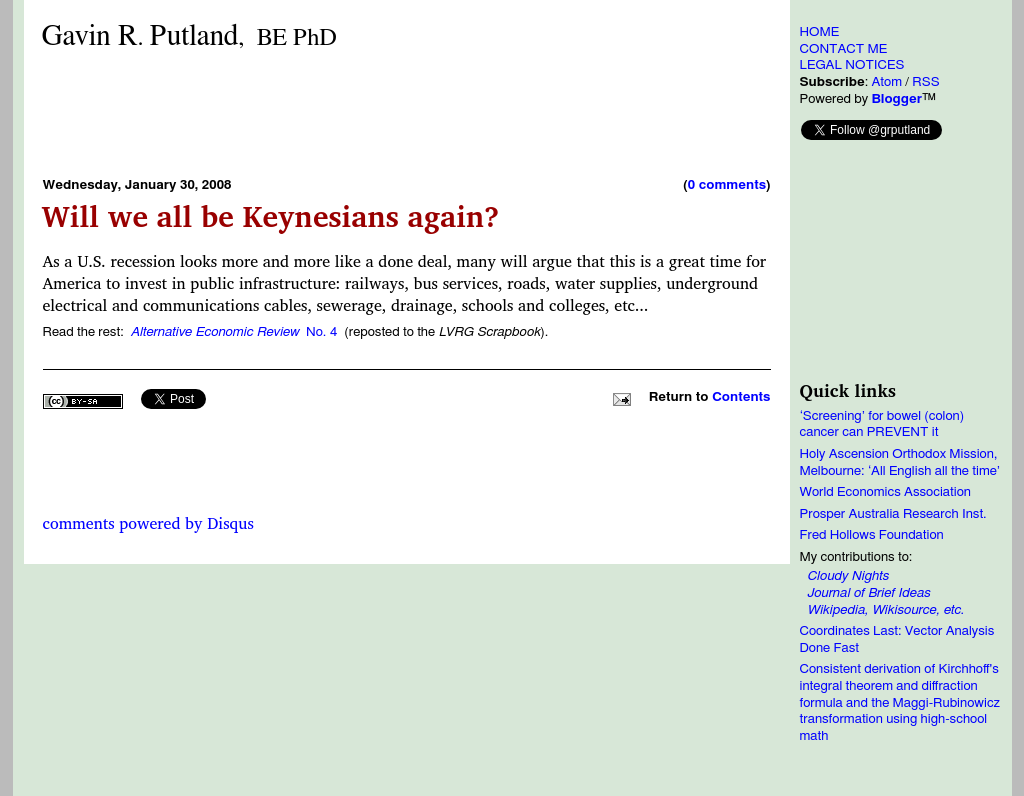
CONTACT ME (844, 49)
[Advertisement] (407, 113)
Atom (886, 82)
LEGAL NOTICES (852, 65)
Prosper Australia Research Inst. (893, 514)
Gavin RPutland (189, 36)
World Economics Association (886, 492)
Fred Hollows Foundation (872, 535)
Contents (741, 397)
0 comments (727, 185)
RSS (925, 82)
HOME (820, 32)
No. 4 (233, 332)
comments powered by (148, 523)
